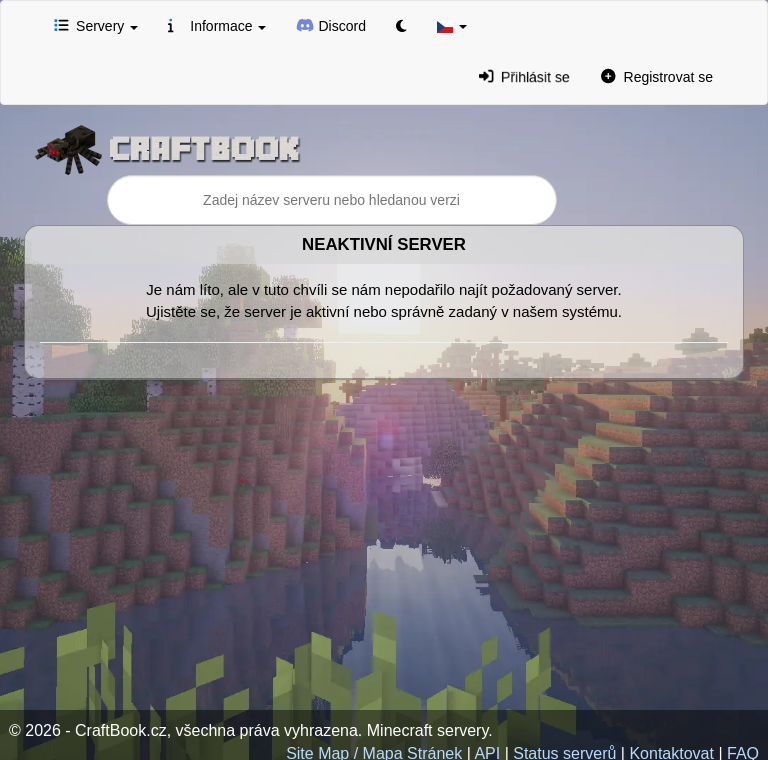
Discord (331, 25)
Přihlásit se (524, 76)
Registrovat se (657, 76)
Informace (217, 25)
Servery (96, 25)
